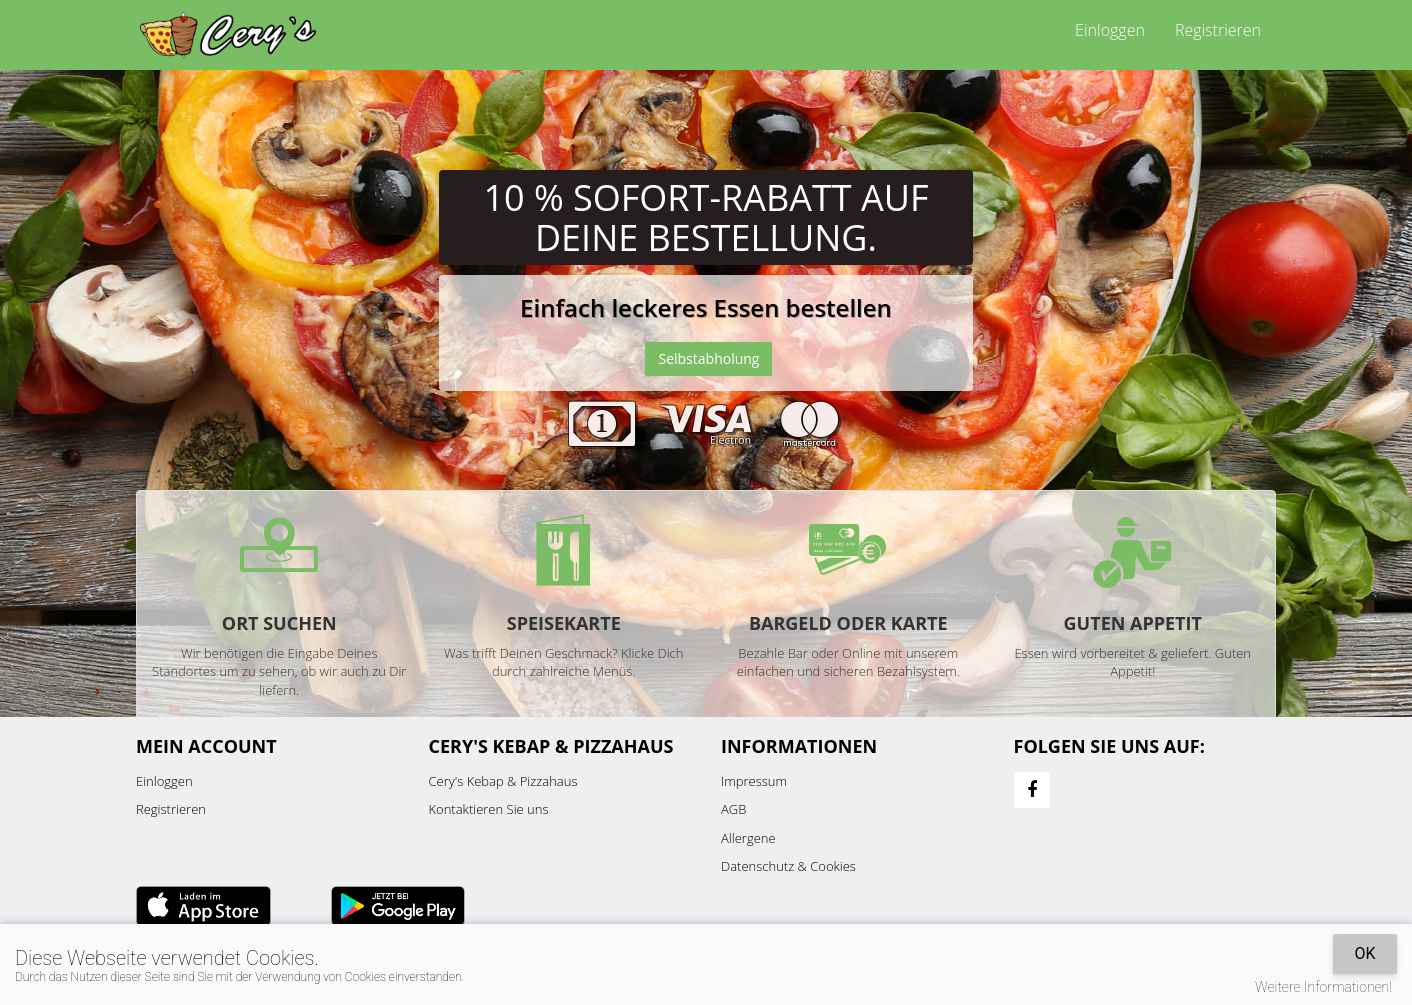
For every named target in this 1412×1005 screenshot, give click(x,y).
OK (1364, 953)
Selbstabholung (708, 358)
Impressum (754, 781)
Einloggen (1110, 30)
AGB (733, 809)
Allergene (748, 838)
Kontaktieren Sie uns (489, 809)
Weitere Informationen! (1323, 987)
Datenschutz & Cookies (788, 866)
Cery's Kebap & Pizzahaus (503, 781)
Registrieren (1218, 30)
